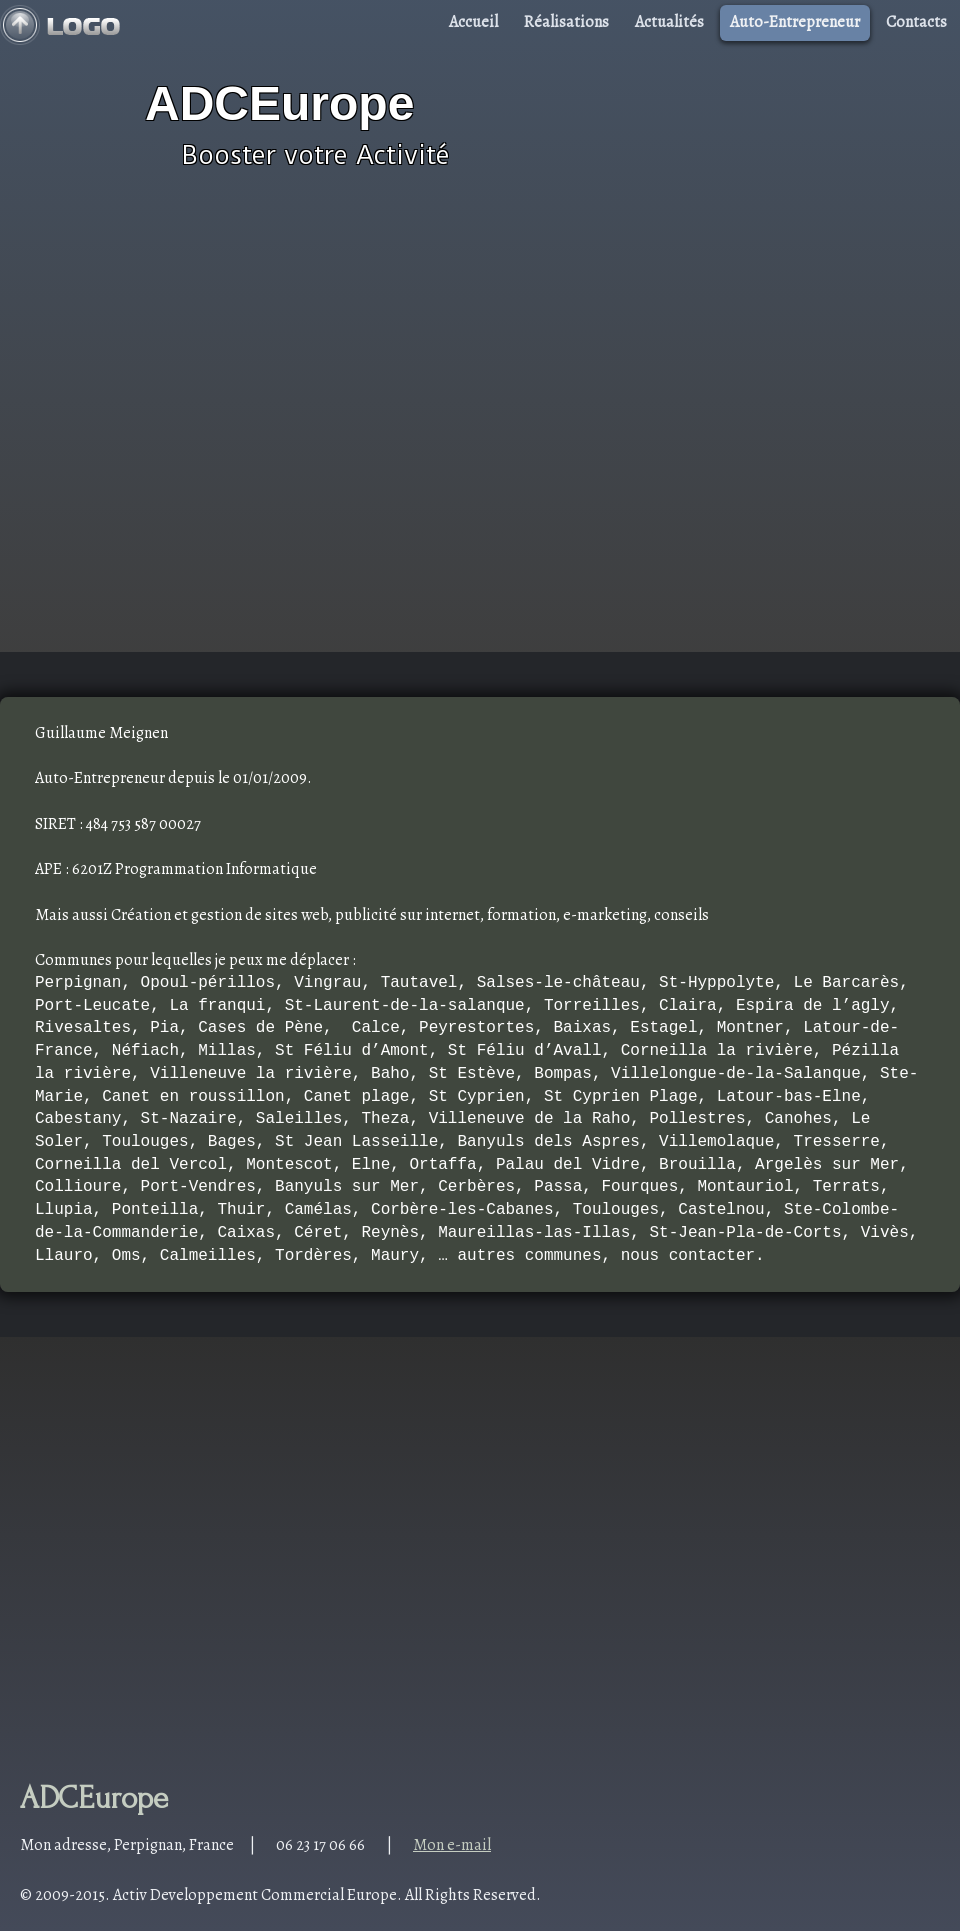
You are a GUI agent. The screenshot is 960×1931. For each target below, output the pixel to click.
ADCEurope (279, 103)
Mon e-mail (452, 1845)
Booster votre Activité (316, 155)
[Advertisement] (208, 438)
